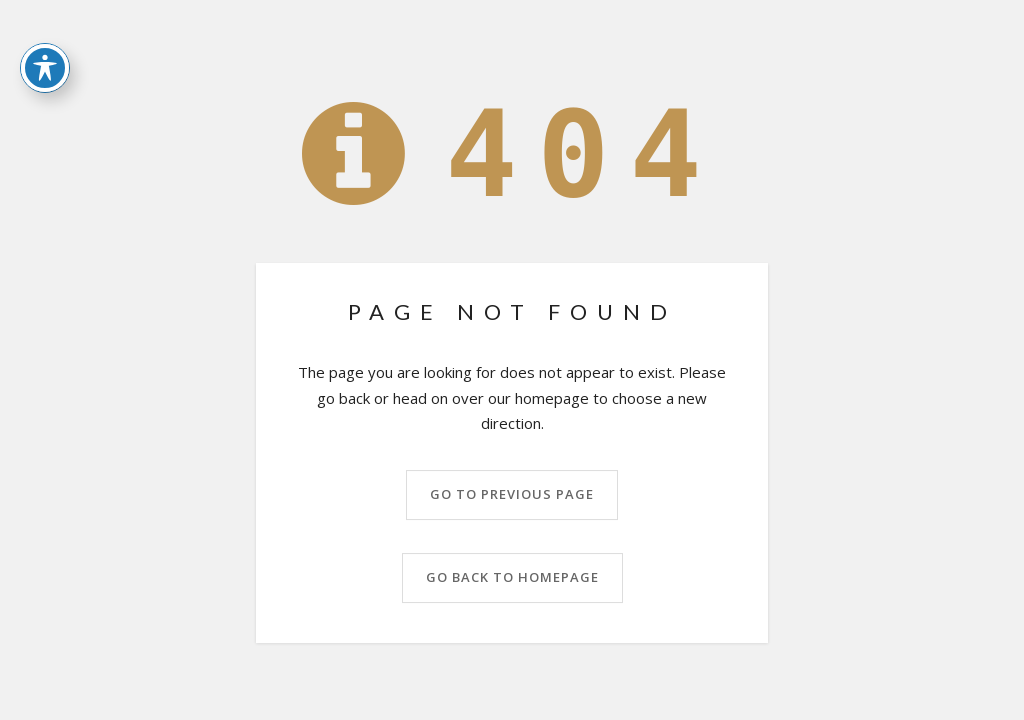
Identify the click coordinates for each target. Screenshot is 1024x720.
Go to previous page (512, 494)
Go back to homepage (512, 577)
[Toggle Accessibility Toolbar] (45, 39)
